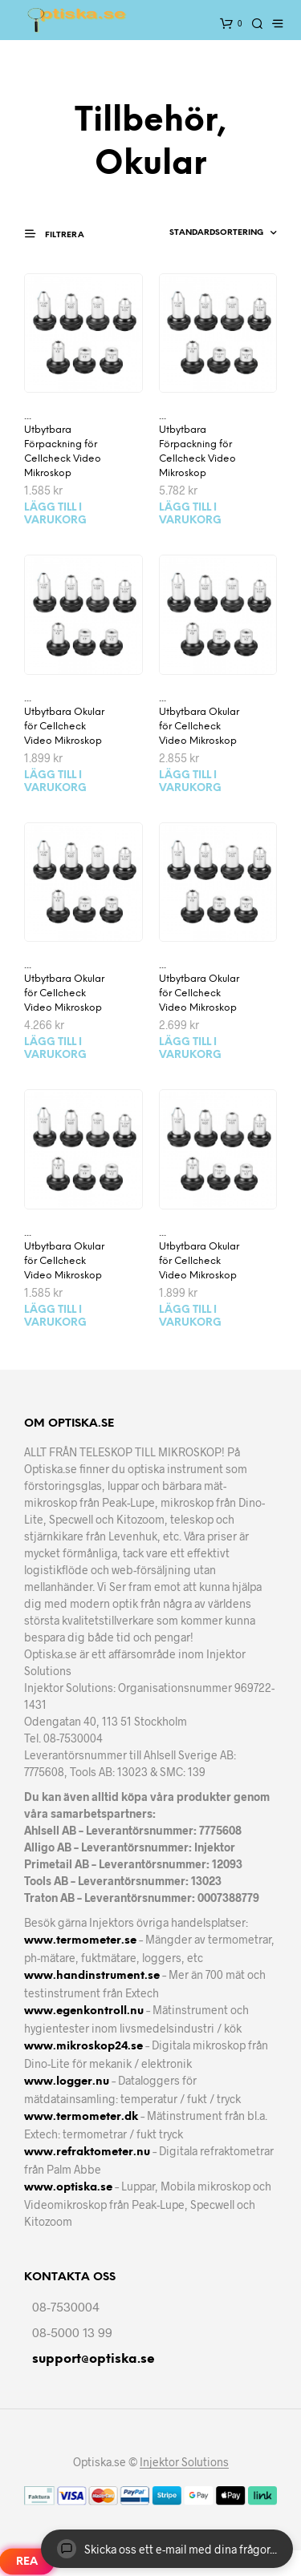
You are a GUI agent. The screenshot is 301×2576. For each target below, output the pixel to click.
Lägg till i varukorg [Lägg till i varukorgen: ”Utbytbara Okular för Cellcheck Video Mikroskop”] (55, 781)
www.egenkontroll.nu (84, 2011)
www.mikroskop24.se (83, 2047)
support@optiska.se (93, 2359)
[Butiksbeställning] (205, 233)
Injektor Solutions (184, 2462)
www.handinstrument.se (92, 1976)
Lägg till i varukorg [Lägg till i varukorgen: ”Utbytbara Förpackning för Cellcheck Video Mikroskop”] (55, 514)
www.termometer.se (80, 1941)
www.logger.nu (66, 2082)
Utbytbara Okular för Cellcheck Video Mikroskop (64, 726)
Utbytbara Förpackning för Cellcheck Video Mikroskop (62, 451)
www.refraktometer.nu (87, 2152)
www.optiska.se (68, 2188)
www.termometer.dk (81, 2117)
